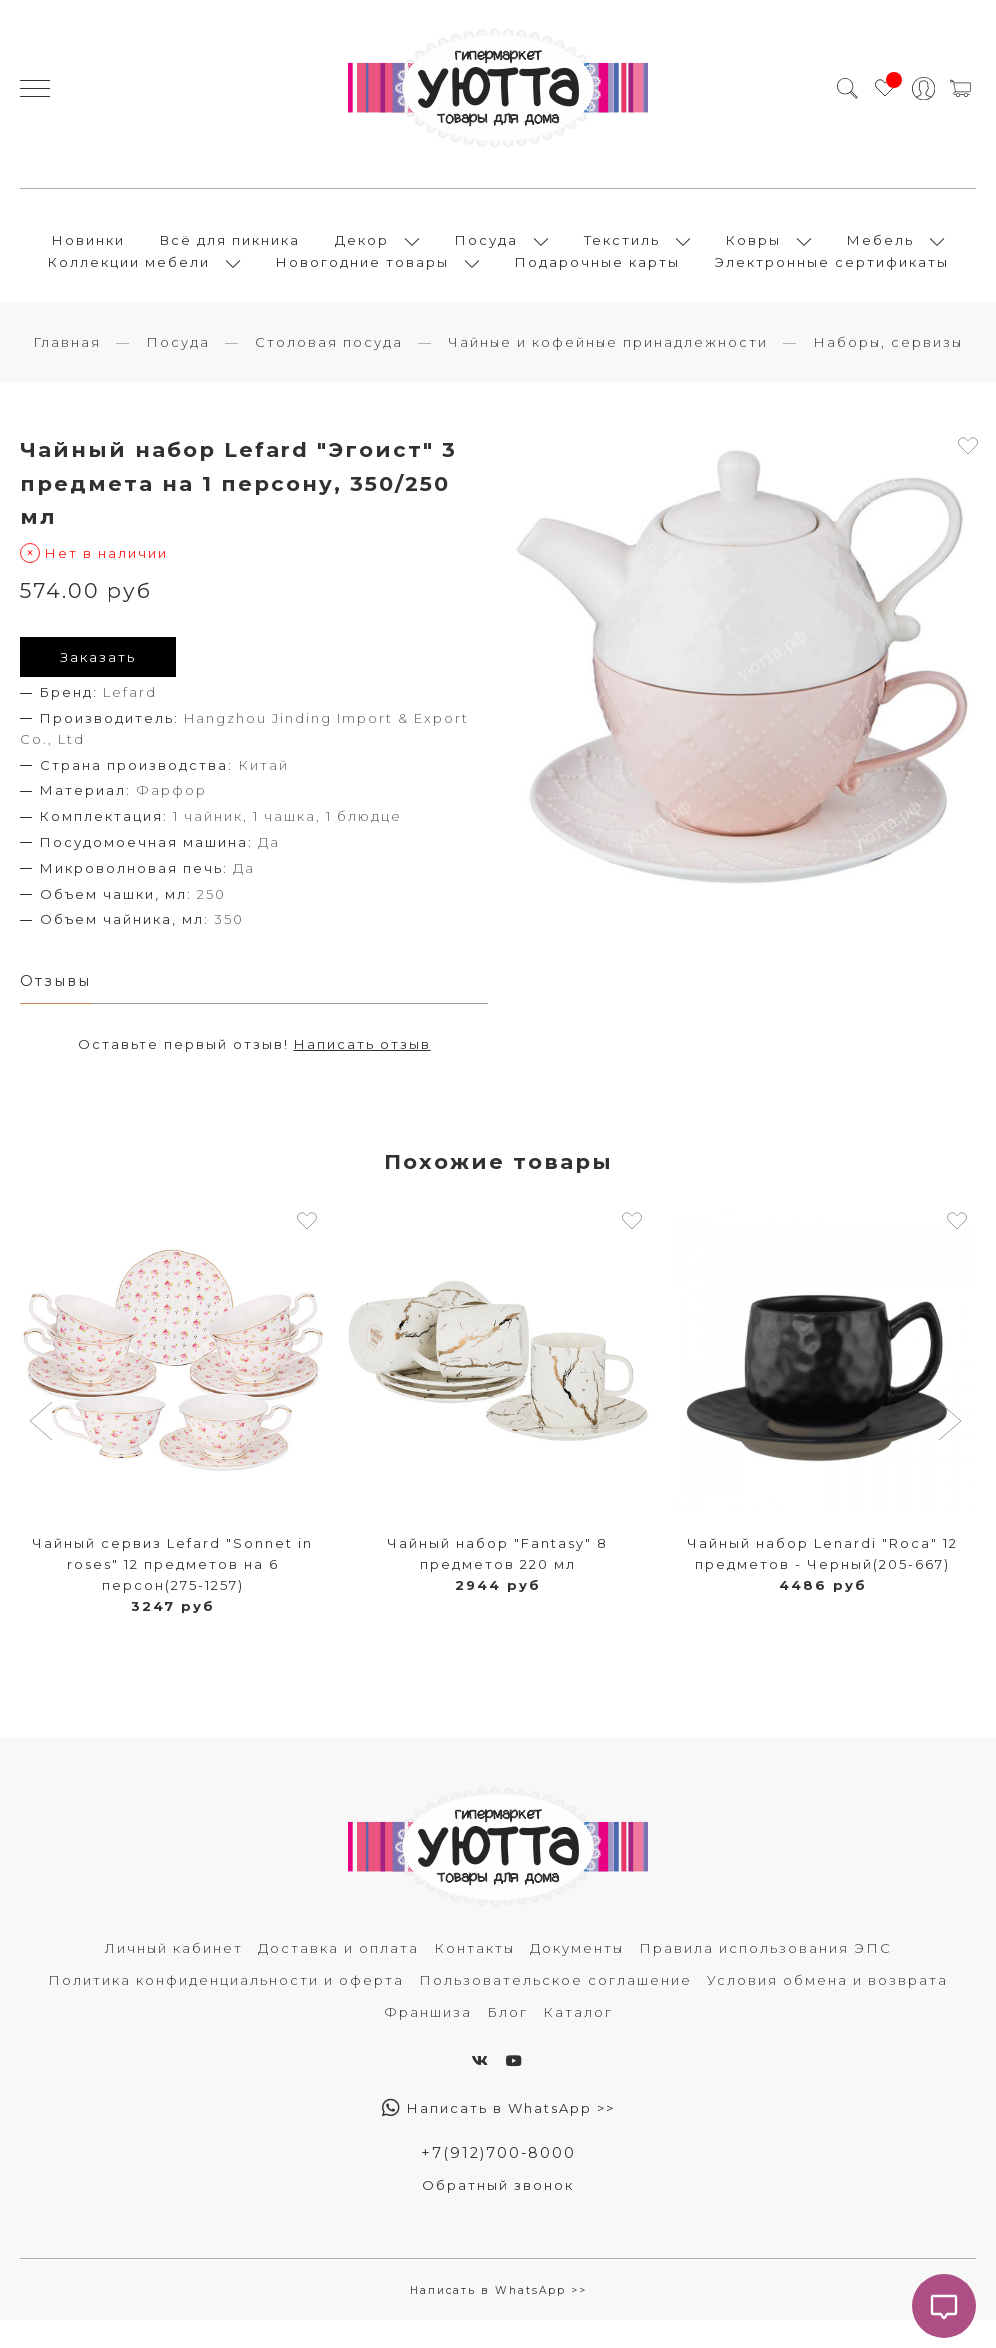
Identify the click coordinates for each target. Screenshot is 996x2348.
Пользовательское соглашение (555, 2005)
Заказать (98, 681)
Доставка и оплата (338, 1973)
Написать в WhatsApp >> (498, 2133)
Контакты (474, 1973)
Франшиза (428, 2037)
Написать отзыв (362, 1070)
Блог (507, 2037)
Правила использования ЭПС (765, 1973)
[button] (43, 1448)
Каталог (578, 2037)
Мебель (880, 252)
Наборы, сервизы (888, 365)
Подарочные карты (597, 274)
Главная (67, 365)
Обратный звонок (498, 2212)
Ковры (753, 252)
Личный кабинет (174, 1973)
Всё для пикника (230, 252)
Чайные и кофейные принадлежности (608, 365)
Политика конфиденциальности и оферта (226, 2005)
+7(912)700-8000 (498, 2178)
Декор (362, 252)
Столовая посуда (329, 365)
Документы (577, 1973)
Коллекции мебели (129, 274)
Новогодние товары (362, 274)
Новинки (88, 252)
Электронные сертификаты (832, 274)
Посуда (486, 252)
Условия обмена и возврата (827, 2005)
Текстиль (622, 252)
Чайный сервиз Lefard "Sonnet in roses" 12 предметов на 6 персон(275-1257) (172, 1590)
